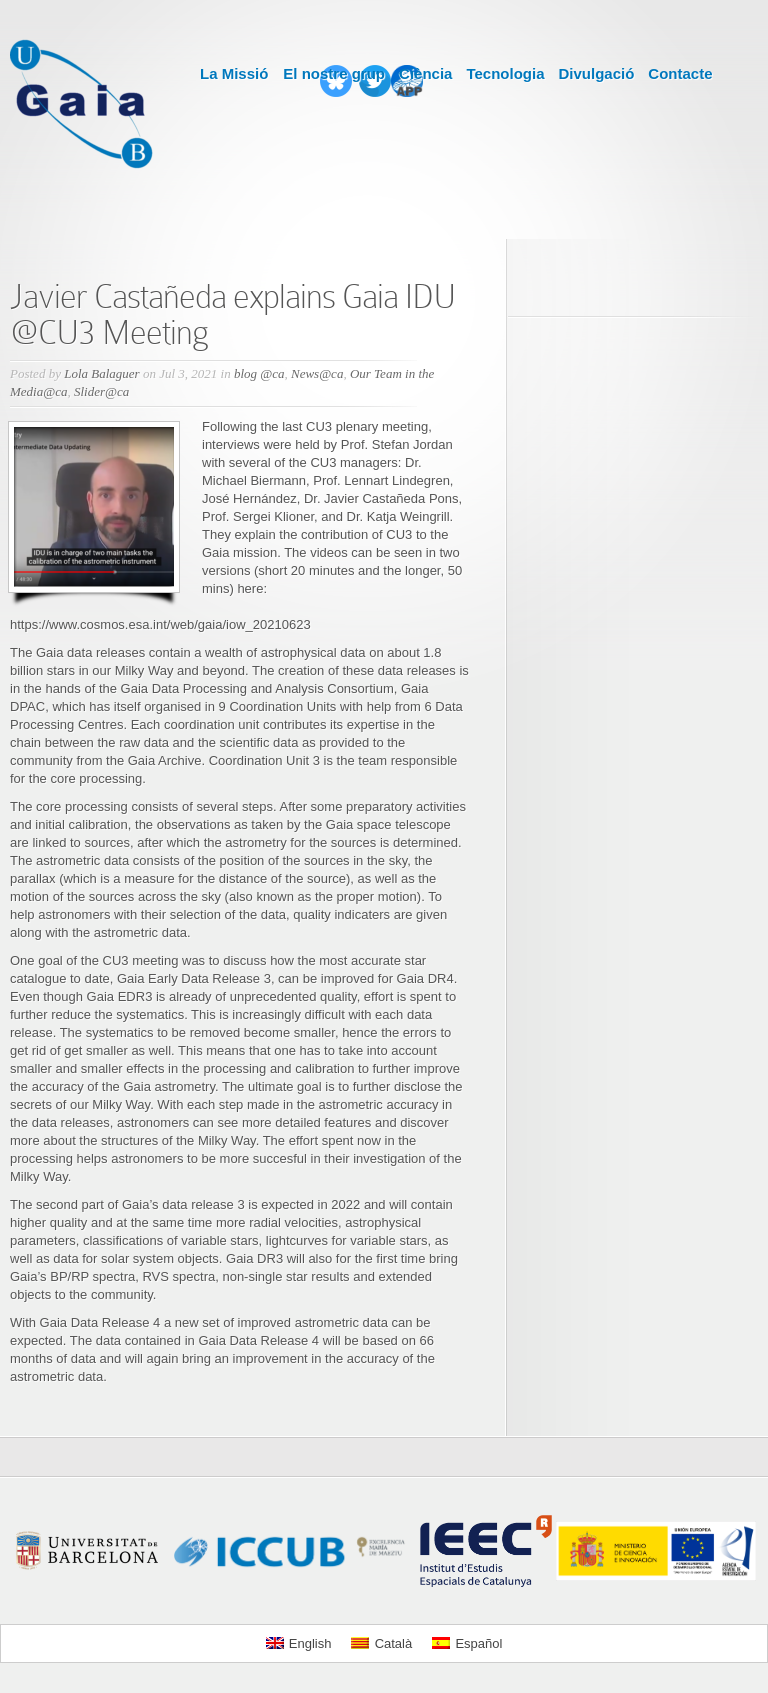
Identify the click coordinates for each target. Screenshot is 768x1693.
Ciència (425, 73)
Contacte (680, 73)
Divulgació (596, 73)
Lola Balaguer (101, 373)
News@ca (317, 373)
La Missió (234, 73)
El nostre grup (334, 73)
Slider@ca (101, 391)
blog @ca (259, 373)
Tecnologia (505, 73)
